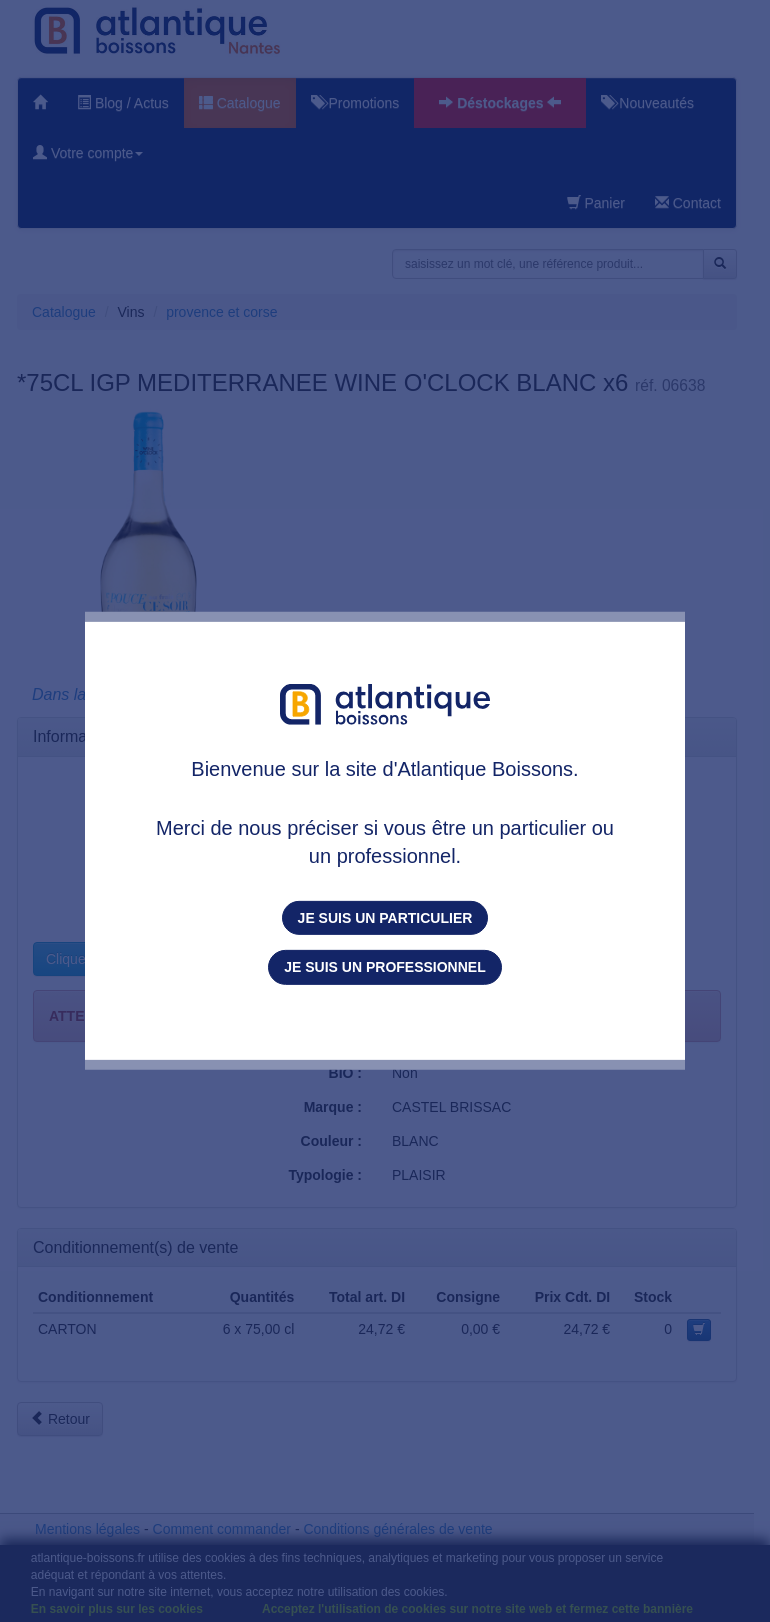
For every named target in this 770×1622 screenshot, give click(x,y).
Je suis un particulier (385, 918)
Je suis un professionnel (384, 967)
